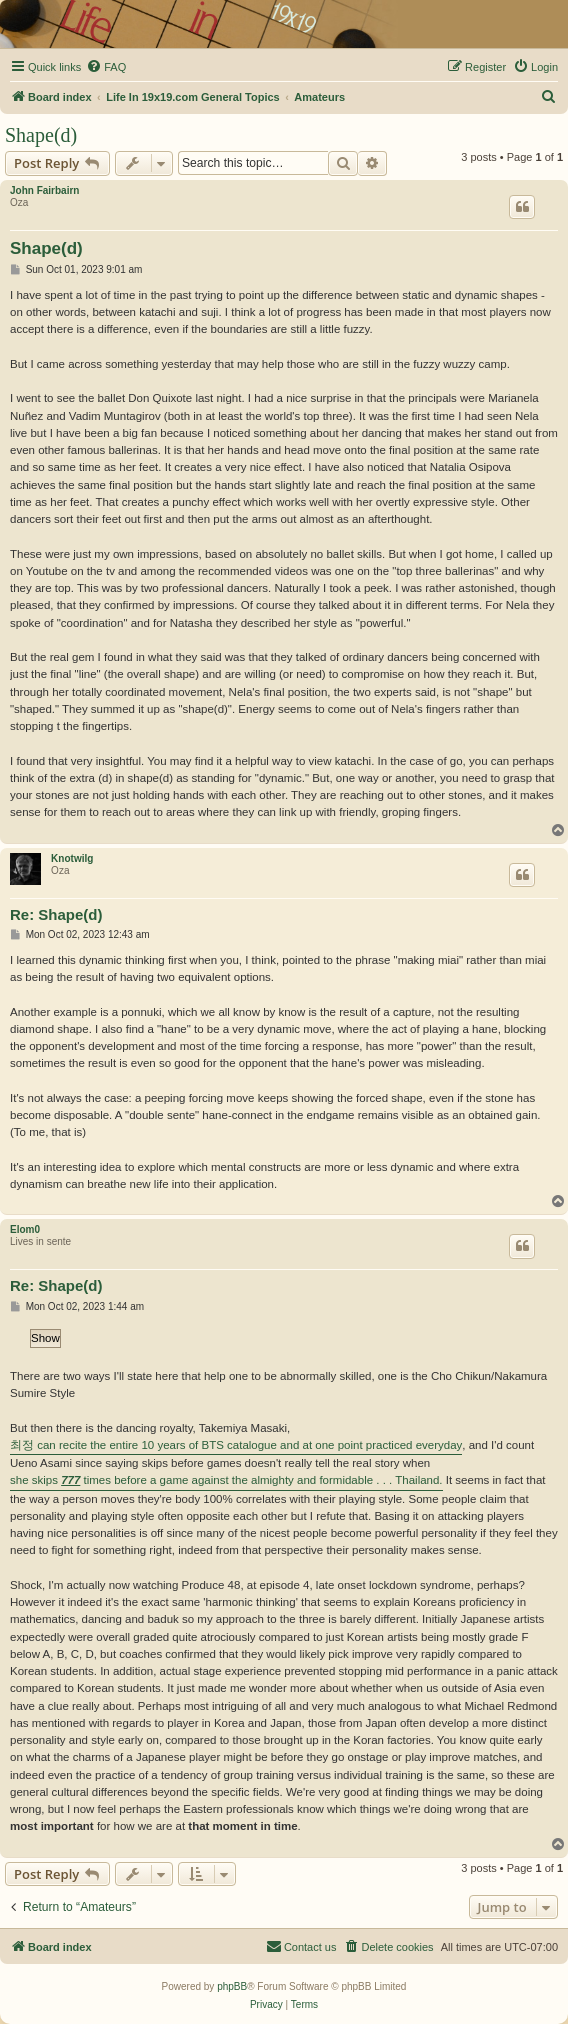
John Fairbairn (44, 190)
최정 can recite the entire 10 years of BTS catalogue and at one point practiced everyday (236, 1445)
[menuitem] (106, 67)
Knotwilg (72, 858)
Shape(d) (41, 135)
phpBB (232, 1986)
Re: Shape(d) (56, 914)
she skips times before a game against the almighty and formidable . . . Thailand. (226, 1480)
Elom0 (25, 1229)
